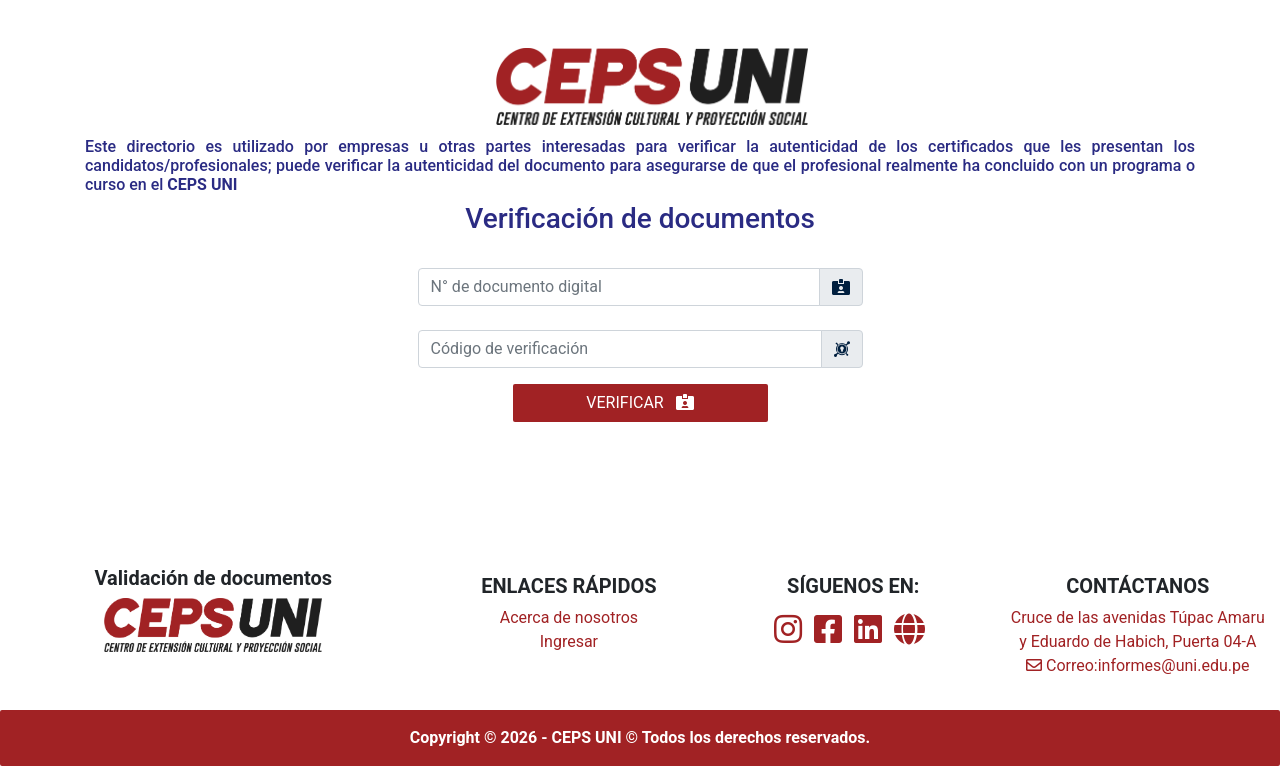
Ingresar (569, 641)
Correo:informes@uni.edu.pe (1137, 665)
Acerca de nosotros (569, 617)
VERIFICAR (639, 402)
